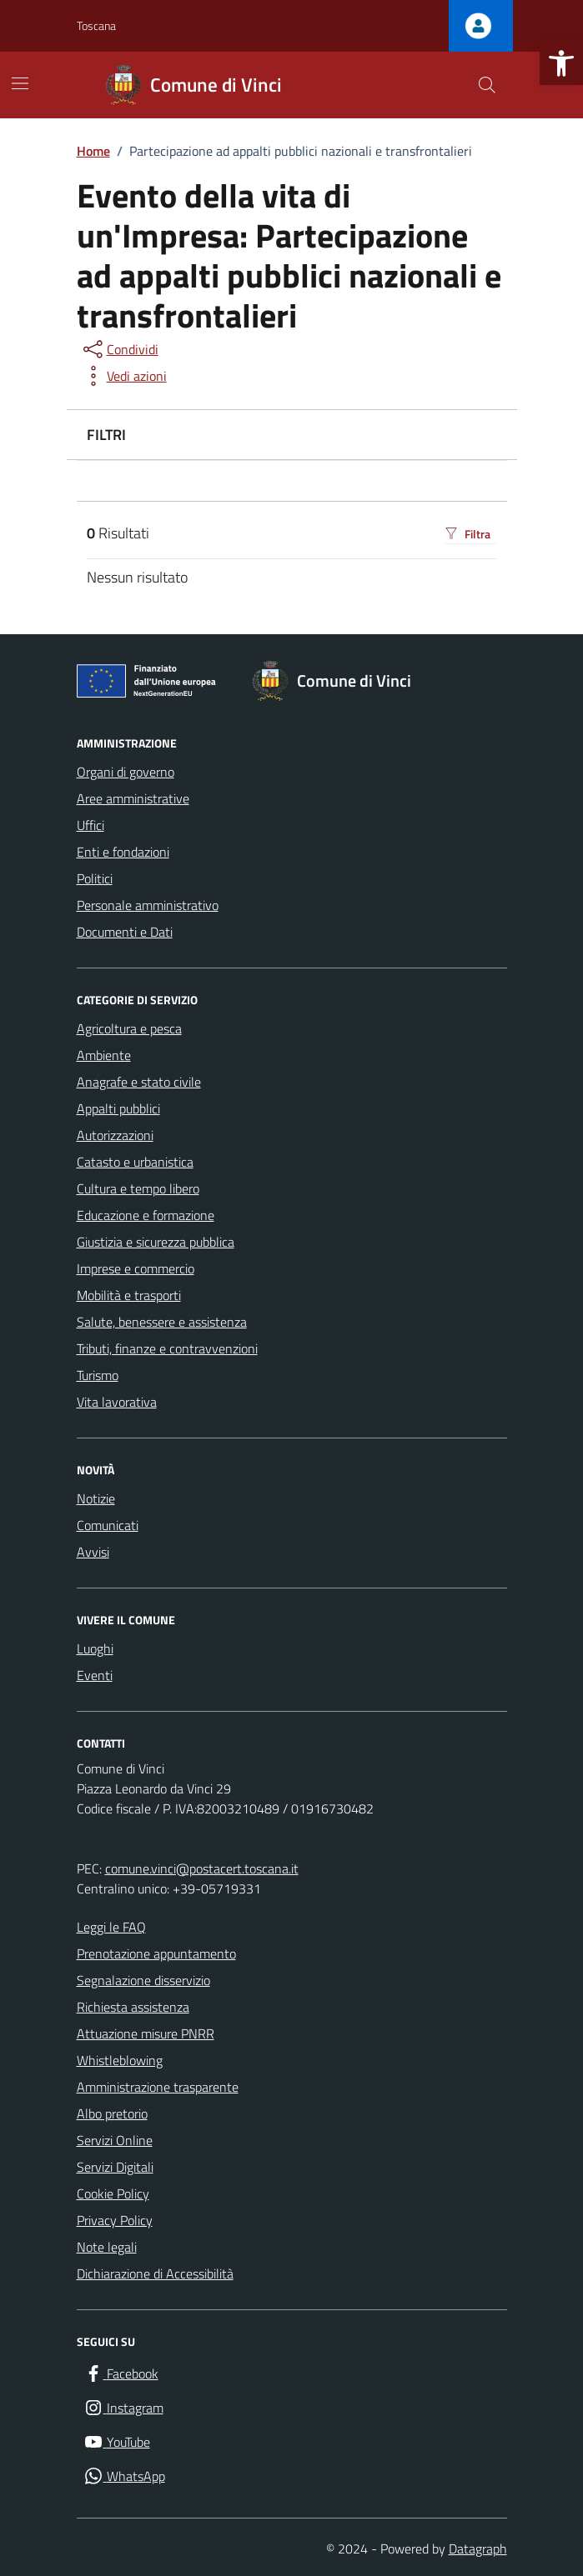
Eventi (95, 1675)
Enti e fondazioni (123, 852)
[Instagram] (123, 2408)
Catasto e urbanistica (135, 1162)
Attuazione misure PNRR (145, 2033)
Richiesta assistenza (133, 2007)
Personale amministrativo (148, 905)
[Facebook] (121, 2374)
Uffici (90, 825)
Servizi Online (115, 2140)
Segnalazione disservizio (143, 1980)
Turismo (97, 1375)
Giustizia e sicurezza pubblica (155, 1242)
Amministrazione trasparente (158, 2087)
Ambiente (104, 1055)
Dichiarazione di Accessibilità (155, 2273)
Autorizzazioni (115, 1135)
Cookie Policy (113, 2193)
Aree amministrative (133, 798)
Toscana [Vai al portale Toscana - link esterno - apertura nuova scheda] (96, 25)
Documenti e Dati (125, 932)
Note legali (107, 2247)
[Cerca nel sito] (486, 85)
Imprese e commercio (135, 1268)
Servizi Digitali (115, 2167)
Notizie (96, 1498)
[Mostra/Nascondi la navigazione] (20, 83)
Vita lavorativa (117, 1402)
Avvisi (93, 1552)
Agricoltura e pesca (129, 1028)
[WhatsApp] (124, 2476)
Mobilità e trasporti (129, 1295)
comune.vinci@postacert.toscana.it (202, 1868)
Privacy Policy (115, 2220)
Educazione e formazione (145, 1215)
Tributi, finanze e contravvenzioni (167, 1348)
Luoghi (95, 1648)
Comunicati (107, 1525)
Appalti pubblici (118, 1108)
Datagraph (478, 2548)
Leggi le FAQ (111, 1927)
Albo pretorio (112, 2113)
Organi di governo (125, 772)
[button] (561, 63)
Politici (95, 878)
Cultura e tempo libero (138, 1188)
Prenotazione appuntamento (156, 1953)
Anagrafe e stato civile (139, 1082)
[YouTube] (117, 2442)
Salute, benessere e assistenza (162, 1322)
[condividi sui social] (119, 349)
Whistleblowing (120, 2060)
